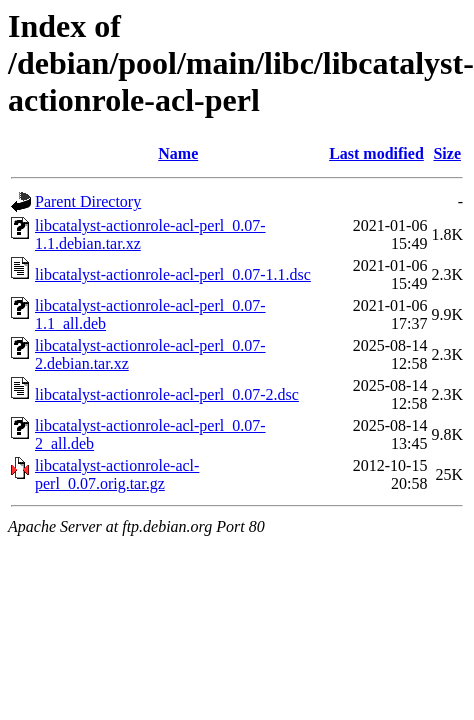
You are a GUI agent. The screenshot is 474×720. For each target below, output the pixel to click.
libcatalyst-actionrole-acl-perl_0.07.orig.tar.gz (117, 474)
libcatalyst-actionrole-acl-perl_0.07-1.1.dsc (173, 274)
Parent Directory (88, 201)
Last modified (376, 153)
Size (447, 153)
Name (178, 153)
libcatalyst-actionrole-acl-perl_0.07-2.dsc (167, 394)
